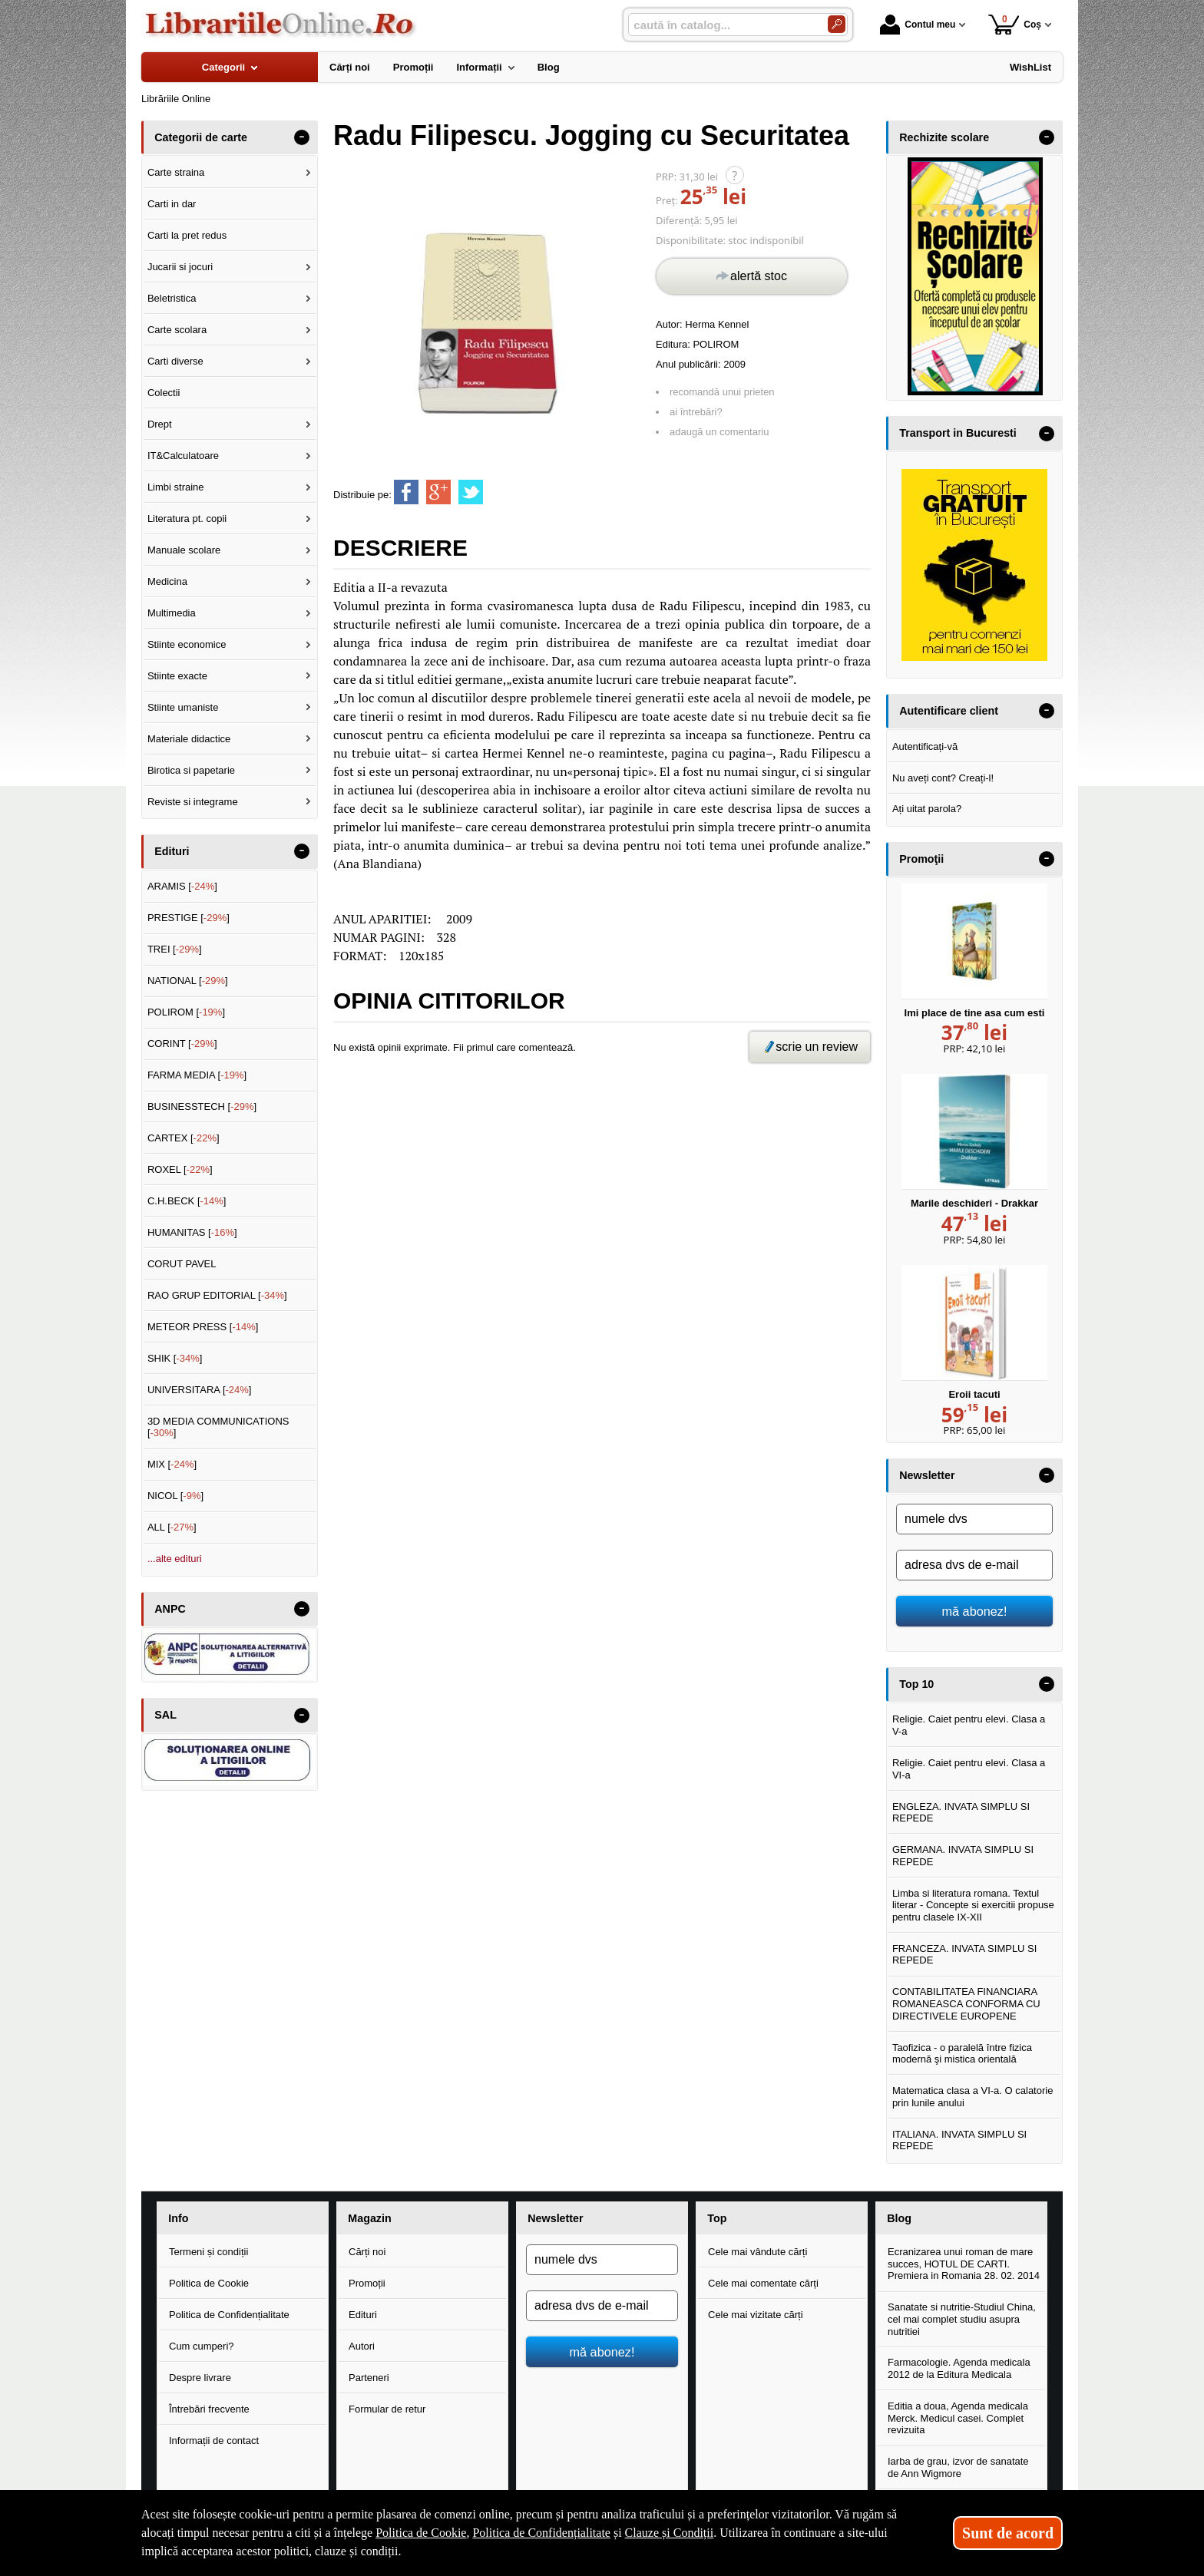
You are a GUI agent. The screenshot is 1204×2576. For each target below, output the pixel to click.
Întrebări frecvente (209, 2409)
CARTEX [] (183, 1138)
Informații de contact (214, 2440)
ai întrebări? (696, 412)
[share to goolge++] (438, 492)
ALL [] (172, 1527)
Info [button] (178, 2218)
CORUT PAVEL (182, 1264)
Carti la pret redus (187, 235)
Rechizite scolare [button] (944, 137)
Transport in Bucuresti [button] (958, 433)
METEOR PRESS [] (203, 1327)
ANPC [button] (170, 1609)
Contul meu (917, 25)
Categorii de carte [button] (200, 137)
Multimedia (171, 613)
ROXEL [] (180, 1169)
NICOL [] (175, 1495)
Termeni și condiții (208, 2251)
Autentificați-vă (925, 746)
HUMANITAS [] (192, 1232)
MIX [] (172, 1464)
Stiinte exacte (177, 676)
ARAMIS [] (182, 886)
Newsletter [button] (926, 1475)
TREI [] (174, 949)
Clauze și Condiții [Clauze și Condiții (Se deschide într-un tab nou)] (669, 2532)
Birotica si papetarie (191, 770)
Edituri (363, 2314)
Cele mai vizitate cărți (755, 2314)
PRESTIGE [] (188, 917)
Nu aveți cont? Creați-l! (943, 778)
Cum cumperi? (201, 2346)
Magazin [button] (369, 2218)
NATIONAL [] (187, 980)
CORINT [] (182, 1043)
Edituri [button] (171, 851)
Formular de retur (387, 2409)
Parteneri (369, 2377)
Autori (362, 2346)
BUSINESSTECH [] (201, 1106)
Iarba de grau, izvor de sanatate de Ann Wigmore (958, 2467)
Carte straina (175, 172)
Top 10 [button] (916, 1684)
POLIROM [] (186, 1012)
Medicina (167, 581)
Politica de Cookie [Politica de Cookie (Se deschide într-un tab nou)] (420, 2532)
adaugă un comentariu (719, 432)
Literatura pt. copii (187, 518)
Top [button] (716, 2218)
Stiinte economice (187, 644)
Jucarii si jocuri (180, 266)
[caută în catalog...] (722, 25)
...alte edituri (174, 1558)
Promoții (367, 2283)
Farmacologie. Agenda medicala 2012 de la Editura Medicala (959, 2368)
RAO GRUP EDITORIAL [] (217, 1295)
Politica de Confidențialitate (229, 2314)
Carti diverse (175, 361)
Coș (1014, 24)
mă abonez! (974, 1611)
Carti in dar (172, 204)
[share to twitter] (470, 492)
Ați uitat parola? (926, 808)
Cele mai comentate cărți (763, 2283)
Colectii (163, 392)
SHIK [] (175, 1358)
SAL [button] (165, 1715)
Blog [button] (899, 2218)
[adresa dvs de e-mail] (974, 1565)
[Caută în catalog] (836, 24)
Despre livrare (200, 2377)
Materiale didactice (188, 739)
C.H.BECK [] (187, 1201)
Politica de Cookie (209, 2283)
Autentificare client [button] (948, 711)
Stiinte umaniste (183, 707)
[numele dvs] (974, 1519)
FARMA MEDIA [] (196, 1075)
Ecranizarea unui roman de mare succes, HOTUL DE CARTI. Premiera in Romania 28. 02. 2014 (964, 2263)
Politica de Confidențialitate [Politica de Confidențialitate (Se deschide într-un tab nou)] (541, 2532)
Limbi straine (175, 487)
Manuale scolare (183, 550)
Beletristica (172, 298)
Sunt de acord (1008, 2533)
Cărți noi (367, 2251)
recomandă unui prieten (722, 392)
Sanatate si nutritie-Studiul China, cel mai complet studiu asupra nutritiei (962, 2319)
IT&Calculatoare (183, 455)
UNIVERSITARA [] (199, 1389)
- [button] (301, 137)
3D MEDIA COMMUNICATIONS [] (218, 1427)
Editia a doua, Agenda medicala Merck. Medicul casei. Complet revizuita (958, 2418)
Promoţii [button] (921, 859)
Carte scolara (177, 329)
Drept (159, 424)
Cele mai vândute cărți (757, 2251)
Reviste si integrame (192, 801)
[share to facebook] (406, 492)
